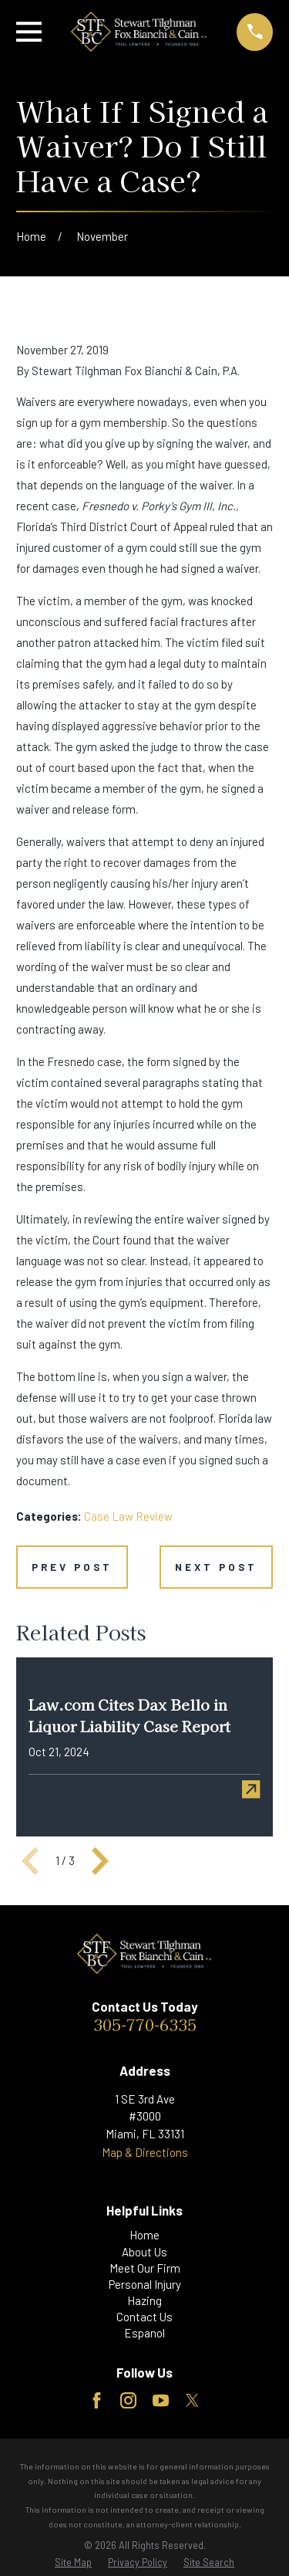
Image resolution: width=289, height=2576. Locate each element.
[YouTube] (161, 2400)
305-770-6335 (145, 2024)
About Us (144, 2252)
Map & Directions (145, 2152)
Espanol (144, 2333)
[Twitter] (192, 2400)
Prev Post (72, 1567)
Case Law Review (128, 1516)
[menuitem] (73, 2562)
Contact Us (144, 2317)
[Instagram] (128, 2400)
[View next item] (100, 1861)
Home (144, 2235)
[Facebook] (97, 2400)
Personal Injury (145, 2284)
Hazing (144, 2300)
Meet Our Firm (144, 2268)
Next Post (216, 1567)
